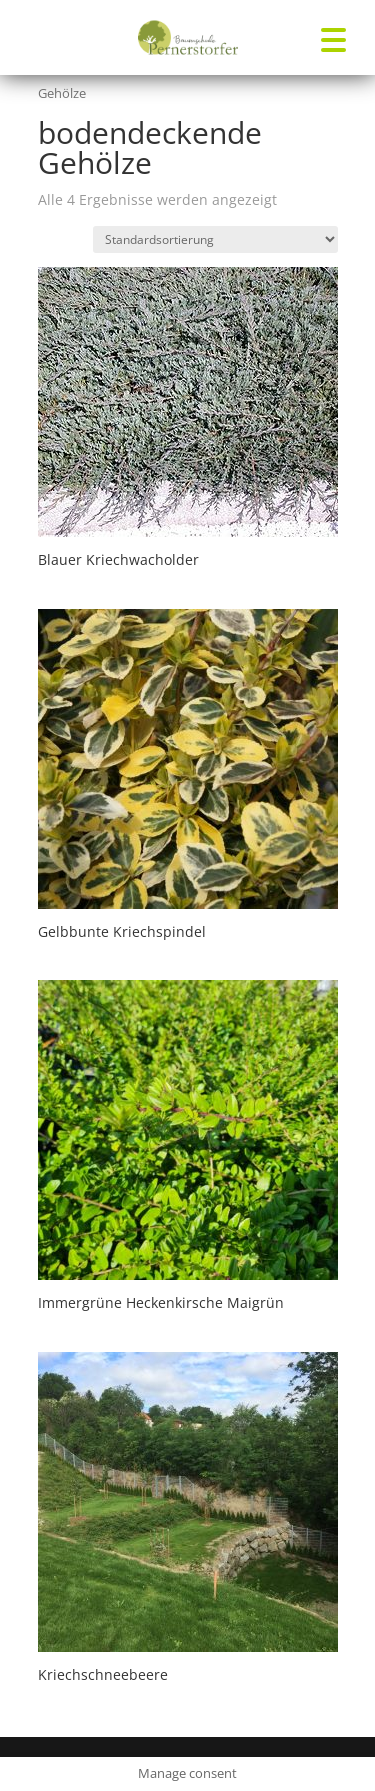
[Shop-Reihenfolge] (215, 239)
